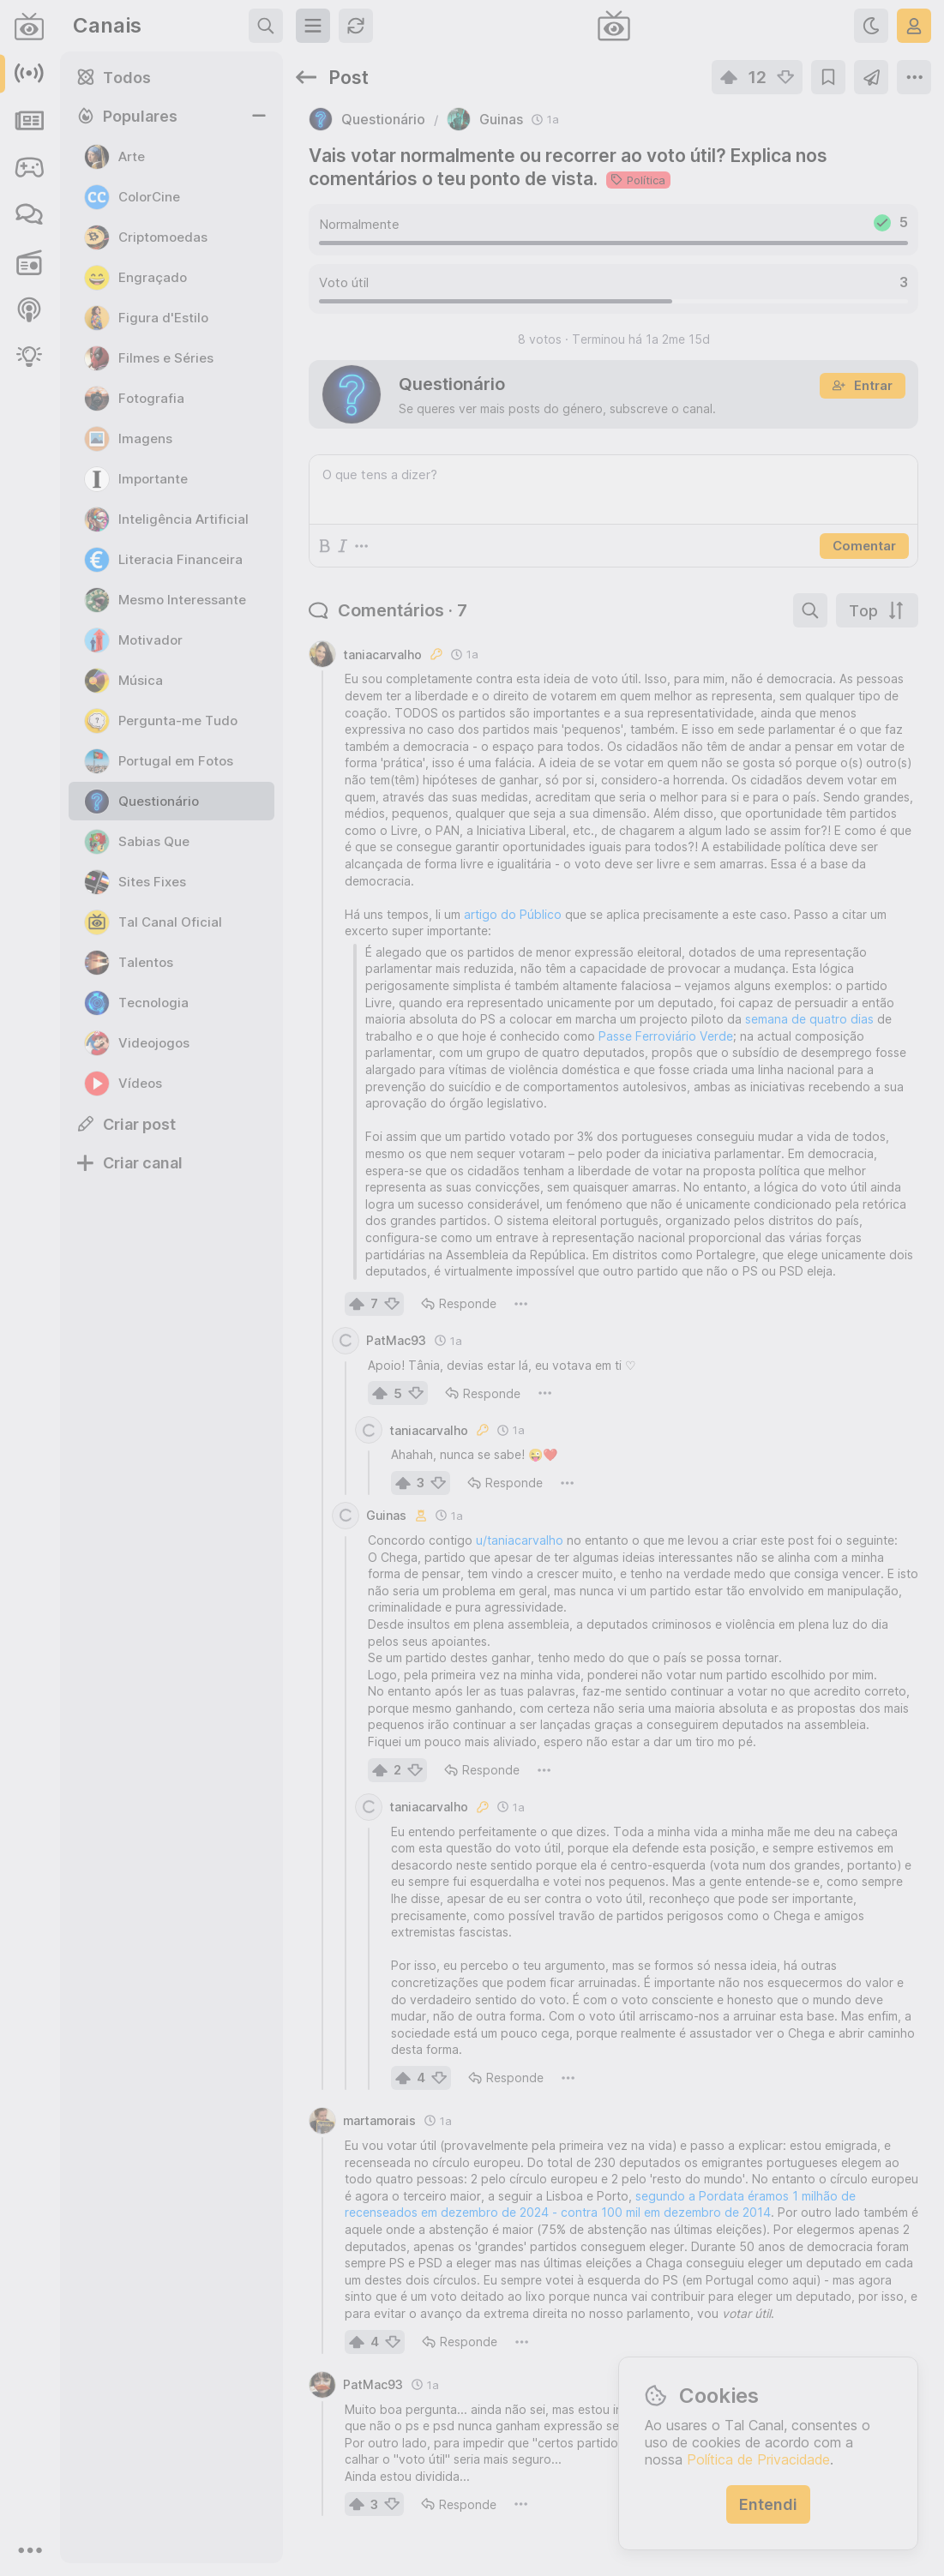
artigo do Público (513, 914)
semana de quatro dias (809, 1019)
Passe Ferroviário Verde (665, 1036)
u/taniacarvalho (519, 1540)
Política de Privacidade (758, 2459)
